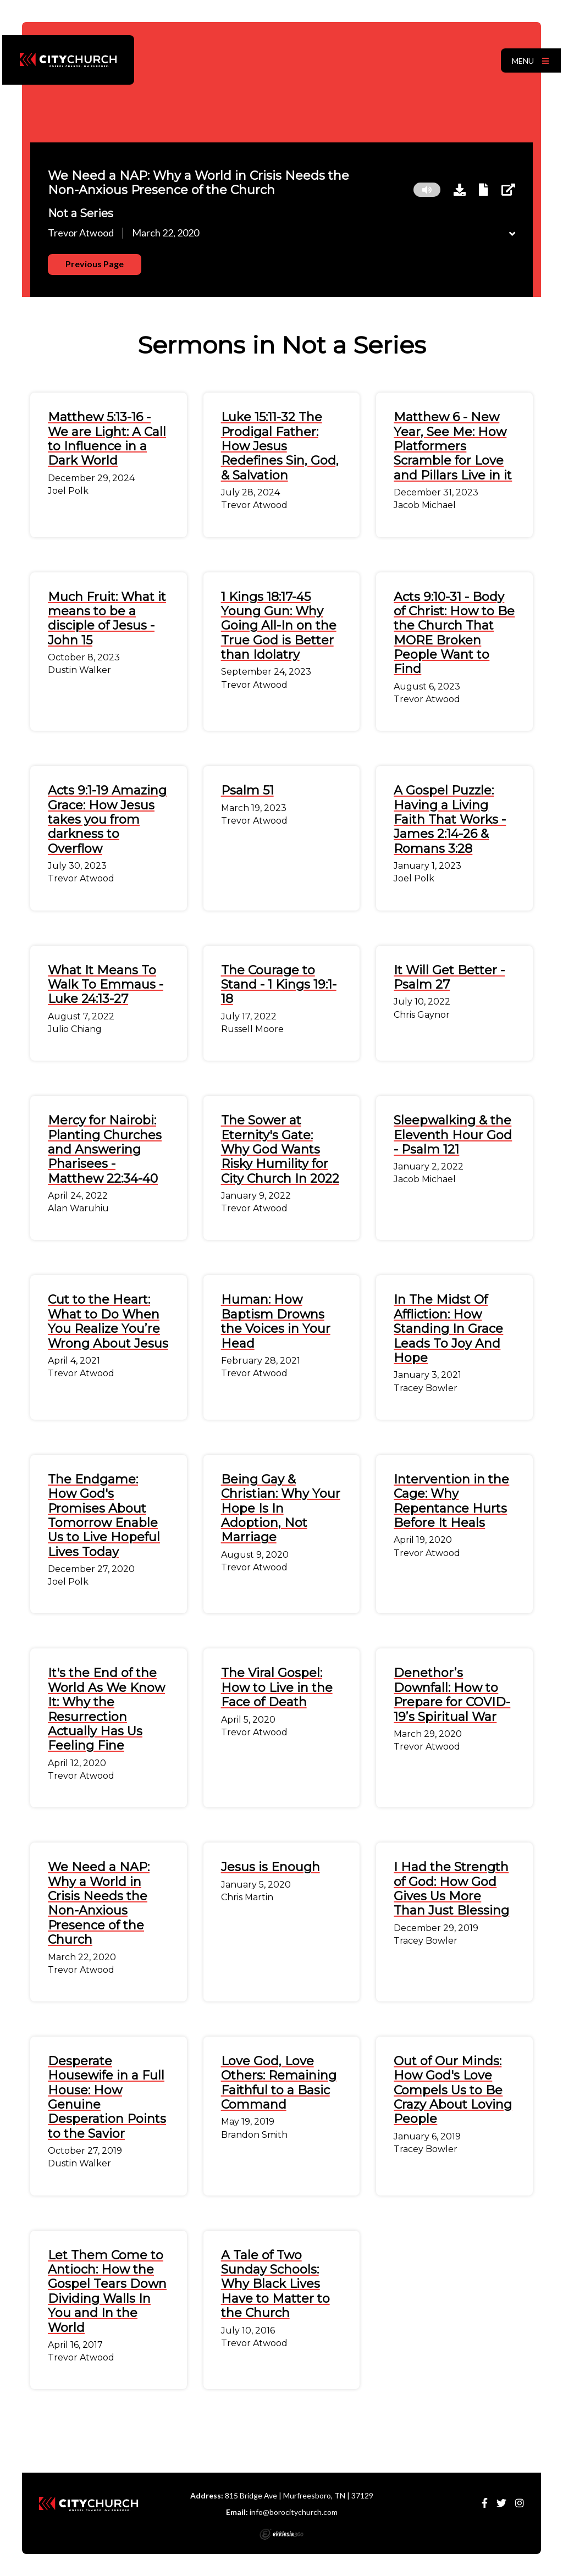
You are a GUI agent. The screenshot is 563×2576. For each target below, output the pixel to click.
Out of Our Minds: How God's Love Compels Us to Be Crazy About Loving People (453, 2090)
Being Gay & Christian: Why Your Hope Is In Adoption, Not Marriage (280, 1508)
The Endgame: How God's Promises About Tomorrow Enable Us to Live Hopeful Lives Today (104, 1515)
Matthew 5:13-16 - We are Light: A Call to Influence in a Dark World (107, 439)
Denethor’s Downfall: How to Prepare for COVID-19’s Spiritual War (452, 1694)
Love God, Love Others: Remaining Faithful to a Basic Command (278, 2083)
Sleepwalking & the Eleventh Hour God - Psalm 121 (453, 1135)
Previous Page (94, 263)
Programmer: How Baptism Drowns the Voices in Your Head (275, 1321)
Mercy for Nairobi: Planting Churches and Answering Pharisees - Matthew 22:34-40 (105, 1149)
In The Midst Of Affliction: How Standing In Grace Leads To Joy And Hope (448, 1328)
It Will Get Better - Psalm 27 (449, 977)
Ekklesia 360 (281, 2534)
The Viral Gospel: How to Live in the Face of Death (277, 1687)
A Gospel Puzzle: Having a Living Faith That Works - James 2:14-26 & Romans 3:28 (450, 819)
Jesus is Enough (270, 1867)
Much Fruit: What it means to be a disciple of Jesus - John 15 (107, 618)
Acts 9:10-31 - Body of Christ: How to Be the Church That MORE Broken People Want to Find (454, 633)
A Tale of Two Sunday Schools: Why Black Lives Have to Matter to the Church (275, 2284)
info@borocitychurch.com (294, 2512)
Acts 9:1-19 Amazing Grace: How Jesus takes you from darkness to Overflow (107, 819)
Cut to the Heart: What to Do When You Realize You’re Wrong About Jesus (108, 1321)
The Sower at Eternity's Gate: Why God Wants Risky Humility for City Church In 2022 (280, 1149)
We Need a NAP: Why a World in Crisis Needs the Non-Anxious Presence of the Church (99, 1903)
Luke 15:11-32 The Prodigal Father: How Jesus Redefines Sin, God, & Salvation (280, 446)
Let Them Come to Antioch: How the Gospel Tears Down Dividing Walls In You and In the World (107, 2291)
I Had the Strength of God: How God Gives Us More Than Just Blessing (451, 1889)
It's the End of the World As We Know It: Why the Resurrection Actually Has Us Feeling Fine (106, 1709)
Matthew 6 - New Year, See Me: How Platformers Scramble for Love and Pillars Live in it (453, 446)
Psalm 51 (247, 790)
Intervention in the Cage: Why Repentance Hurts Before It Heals (451, 1501)
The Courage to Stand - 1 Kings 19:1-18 (278, 985)
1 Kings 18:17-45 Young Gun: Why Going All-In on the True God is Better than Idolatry (278, 626)
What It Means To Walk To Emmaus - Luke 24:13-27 (105, 985)
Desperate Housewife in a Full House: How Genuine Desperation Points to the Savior (107, 2097)
